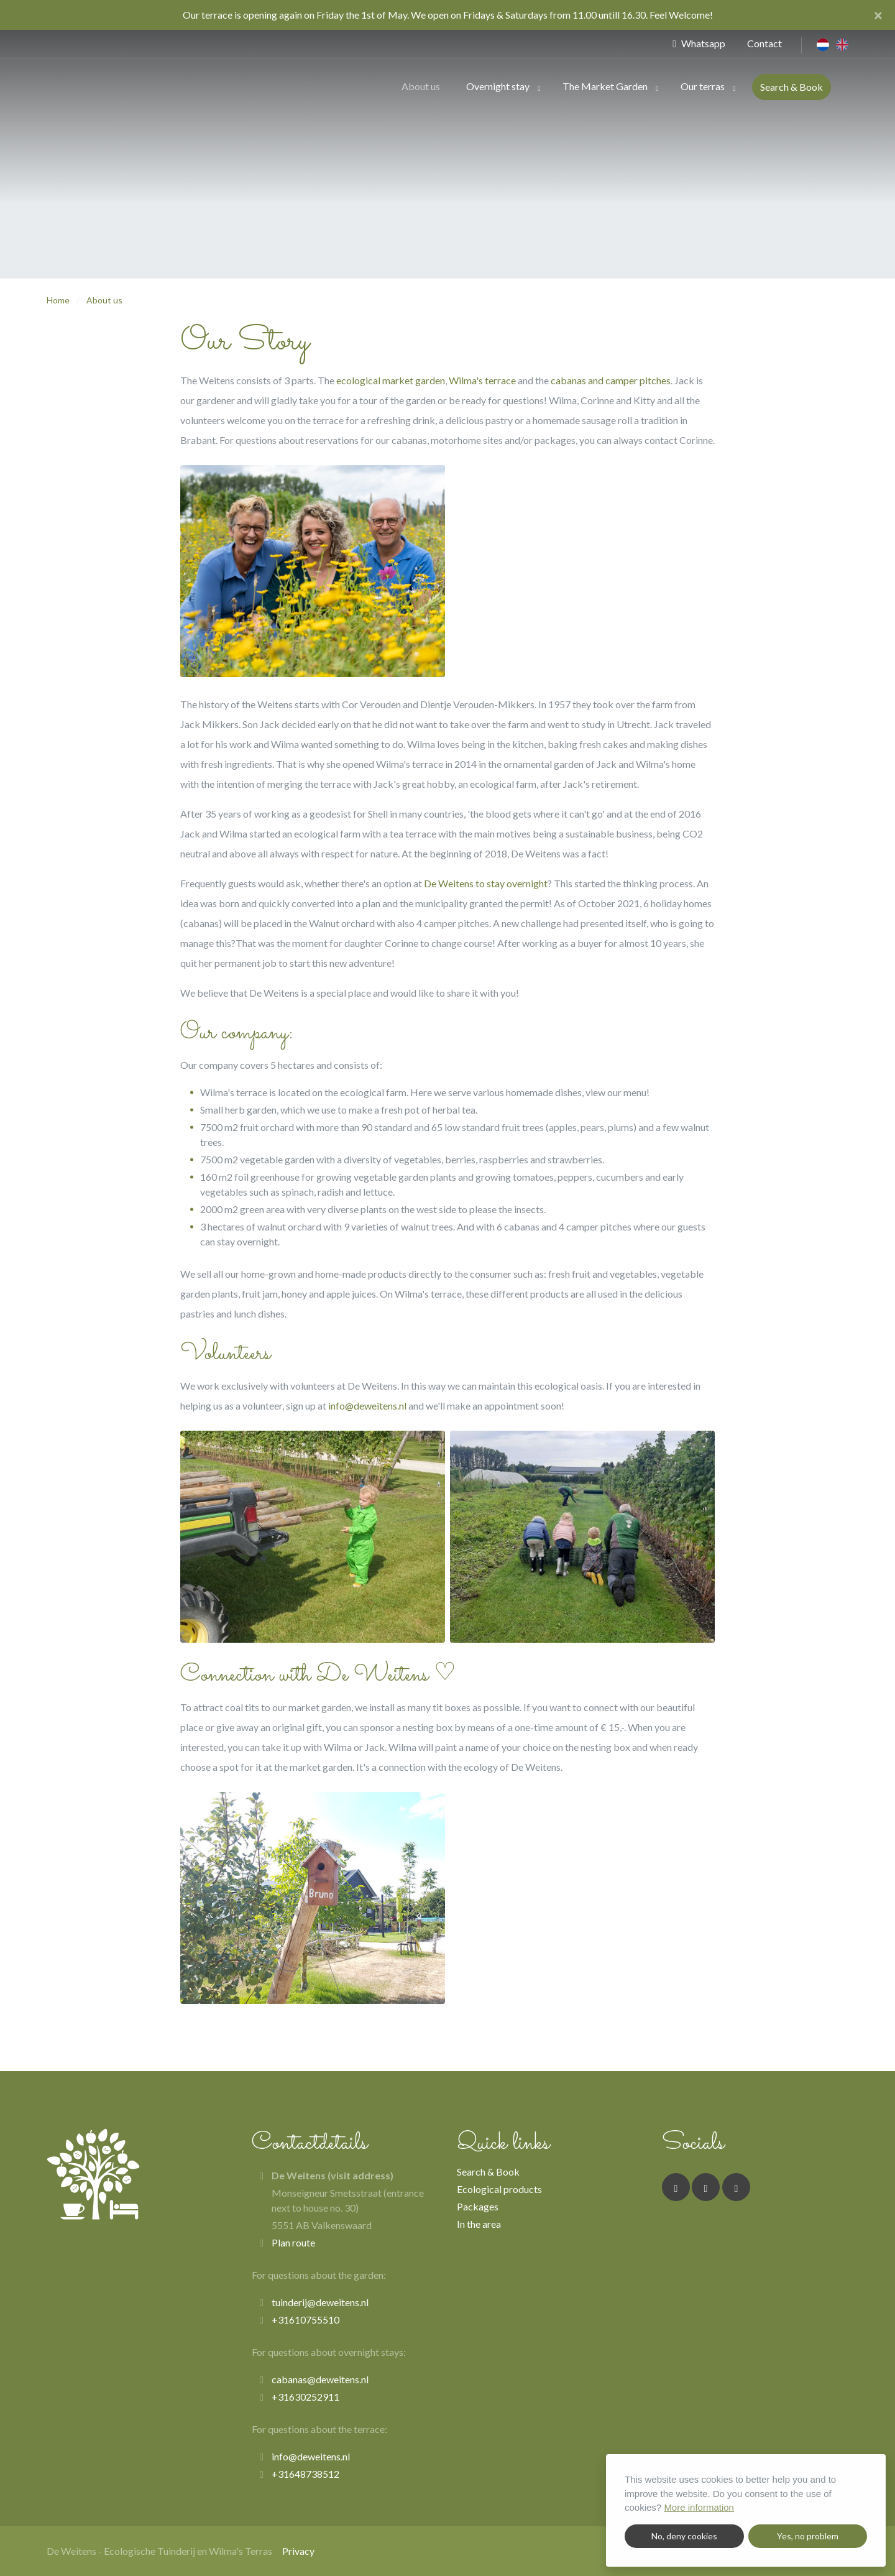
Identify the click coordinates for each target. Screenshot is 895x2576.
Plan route (293, 2242)
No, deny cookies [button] (684, 2536)
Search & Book (791, 87)
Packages (477, 2206)
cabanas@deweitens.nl (320, 2379)
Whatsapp (698, 43)
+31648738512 (305, 2474)
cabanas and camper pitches (611, 380)
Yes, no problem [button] (807, 2536)
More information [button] (699, 2507)
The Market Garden (605, 86)
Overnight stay (498, 86)
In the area (479, 2224)
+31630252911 (305, 2397)
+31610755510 (305, 2319)
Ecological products (499, 2189)
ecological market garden (390, 380)
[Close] (878, 15)
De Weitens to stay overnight (486, 883)
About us (421, 86)
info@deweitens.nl (367, 1405)
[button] (539, 87)
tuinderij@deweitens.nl (320, 2302)
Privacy (298, 2551)
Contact (764, 43)
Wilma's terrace (482, 380)
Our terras (703, 86)
